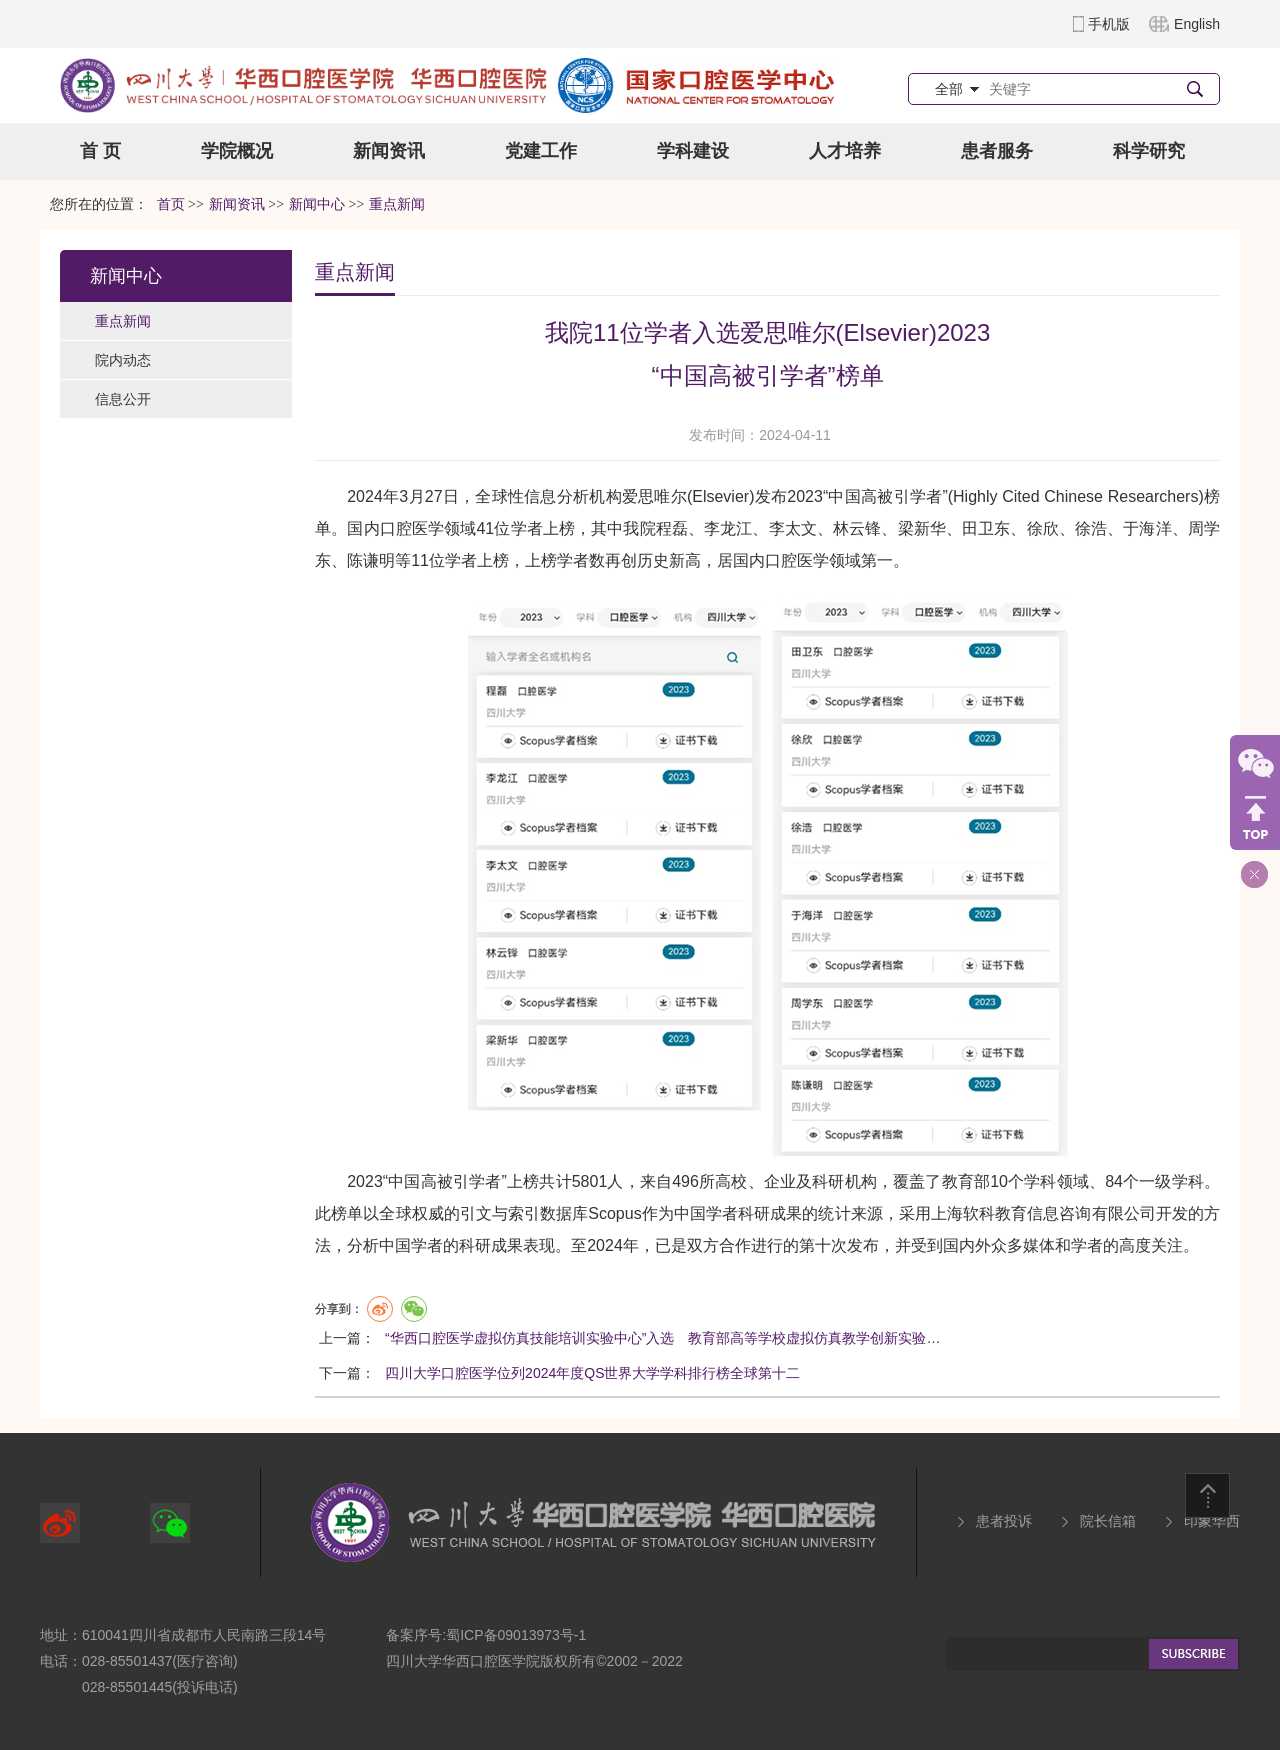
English (1197, 24)
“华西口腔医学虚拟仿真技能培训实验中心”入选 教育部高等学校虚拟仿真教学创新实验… (662, 1338)
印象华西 (1212, 1521)
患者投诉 (1004, 1521)
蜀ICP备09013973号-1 (516, 1635)
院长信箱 (1108, 1521)
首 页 (100, 151)
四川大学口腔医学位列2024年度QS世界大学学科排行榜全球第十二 (592, 1373)
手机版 (1109, 24)
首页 (171, 204)
